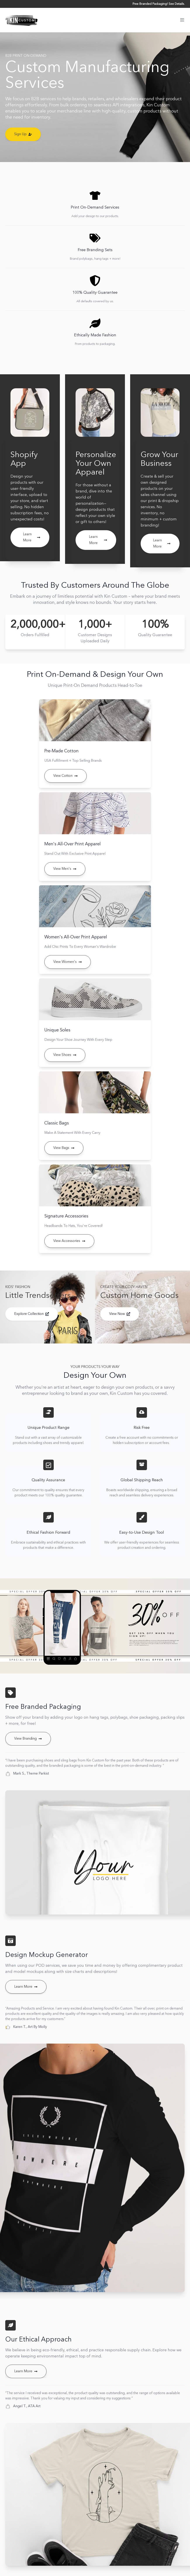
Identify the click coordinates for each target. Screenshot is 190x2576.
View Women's (67, 962)
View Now (119, 1314)
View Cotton (65, 776)
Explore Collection (31, 1314)
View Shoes (64, 1055)
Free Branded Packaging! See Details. (159, 3)
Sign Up (23, 134)
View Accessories (69, 1241)
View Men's (64, 869)
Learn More (31, 537)
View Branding (28, 1738)
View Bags (63, 1148)
